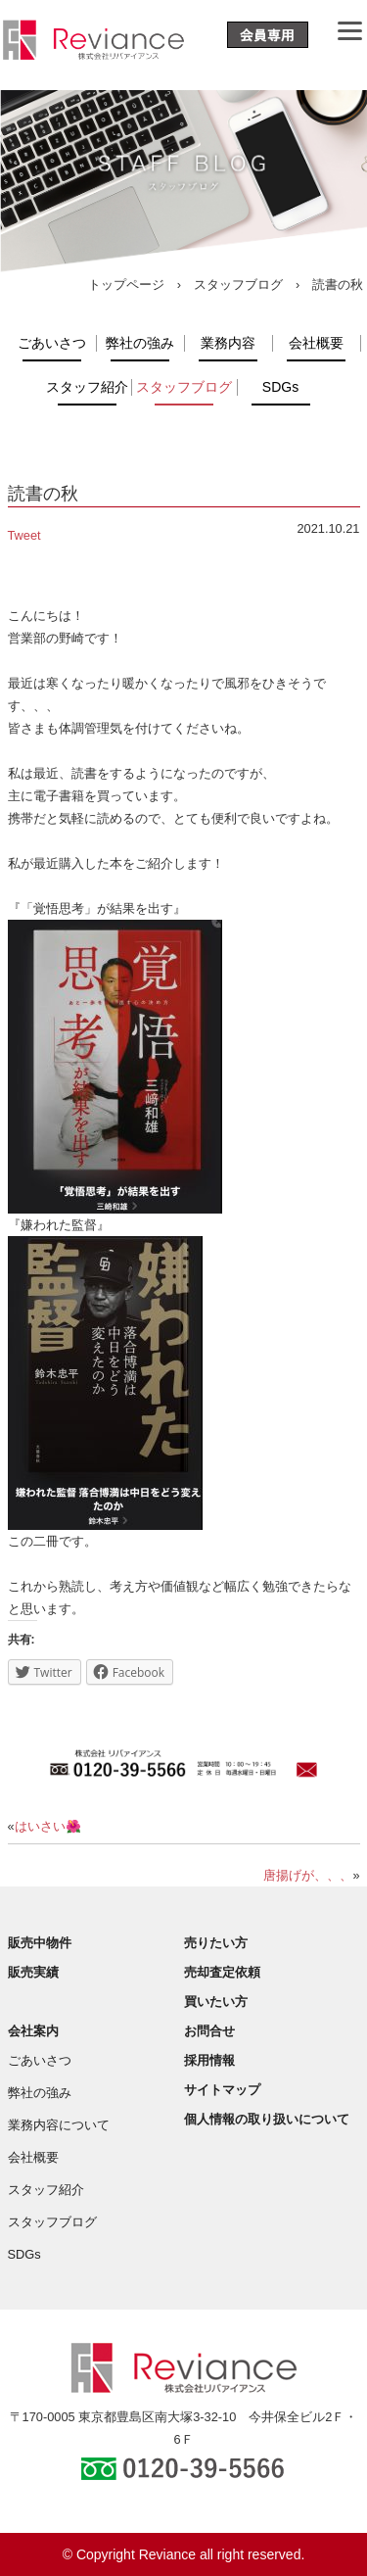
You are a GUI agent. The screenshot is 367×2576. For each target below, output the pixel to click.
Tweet (24, 535)
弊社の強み (140, 343)
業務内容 (228, 343)
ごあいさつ (52, 343)
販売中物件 (39, 1942)
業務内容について (59, 2125)
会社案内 (33, 2031)
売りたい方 (216, 1942)
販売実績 (33, 1972)
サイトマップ (222, 2089)
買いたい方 (216, 2001)
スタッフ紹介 (87, 387)
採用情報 (209, 2060)
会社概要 (316, 343)
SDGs (280, 387)
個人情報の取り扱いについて (266, 2119)
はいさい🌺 (48, 1826)
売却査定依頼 (222, 1972)
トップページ (126, 284)
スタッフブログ (238, 284)
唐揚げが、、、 (307, 1875)
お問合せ (209, 2031)
